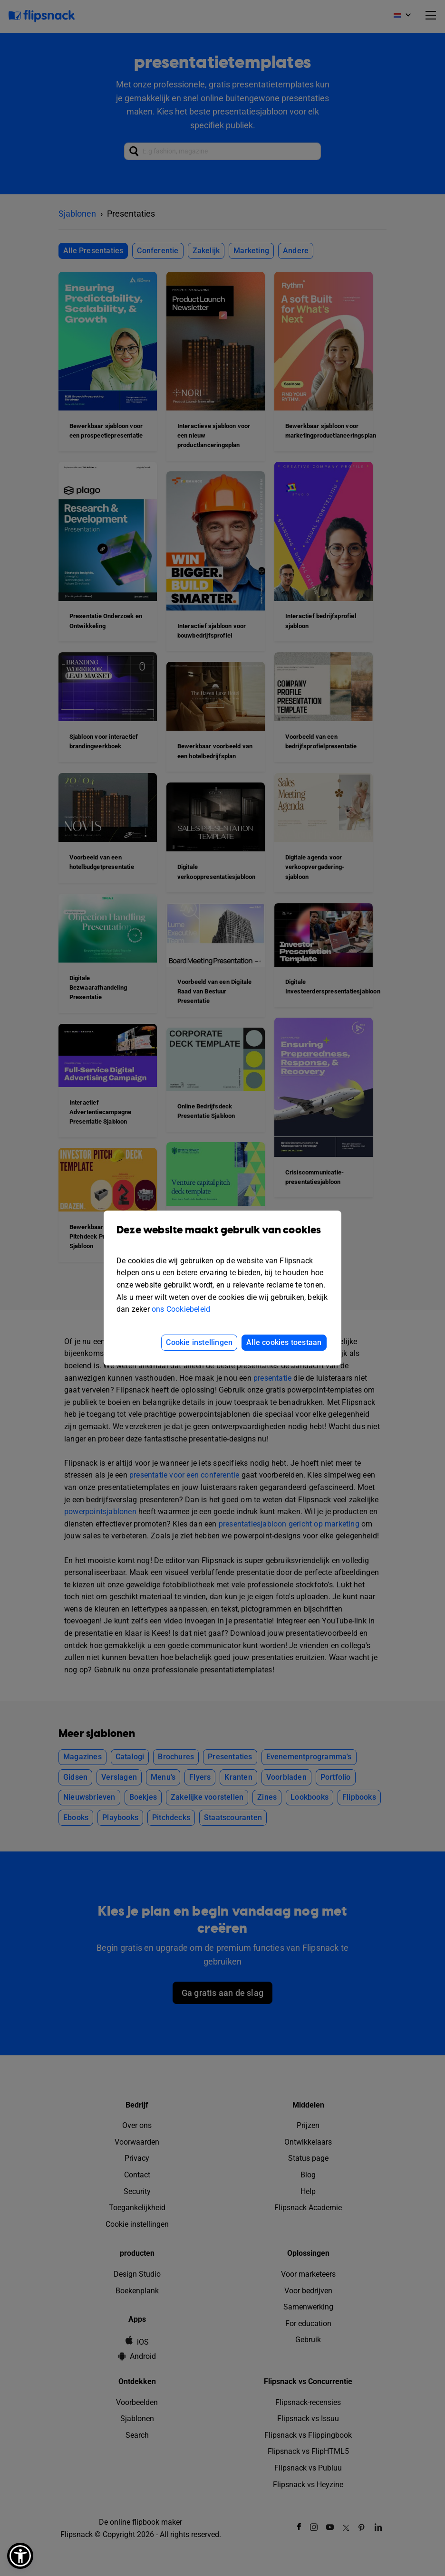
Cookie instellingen (199, 1342)
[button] (20, 2555)
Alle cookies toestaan (283, 1342)
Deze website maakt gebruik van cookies (222, 1236)
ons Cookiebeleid (181, 1309)
